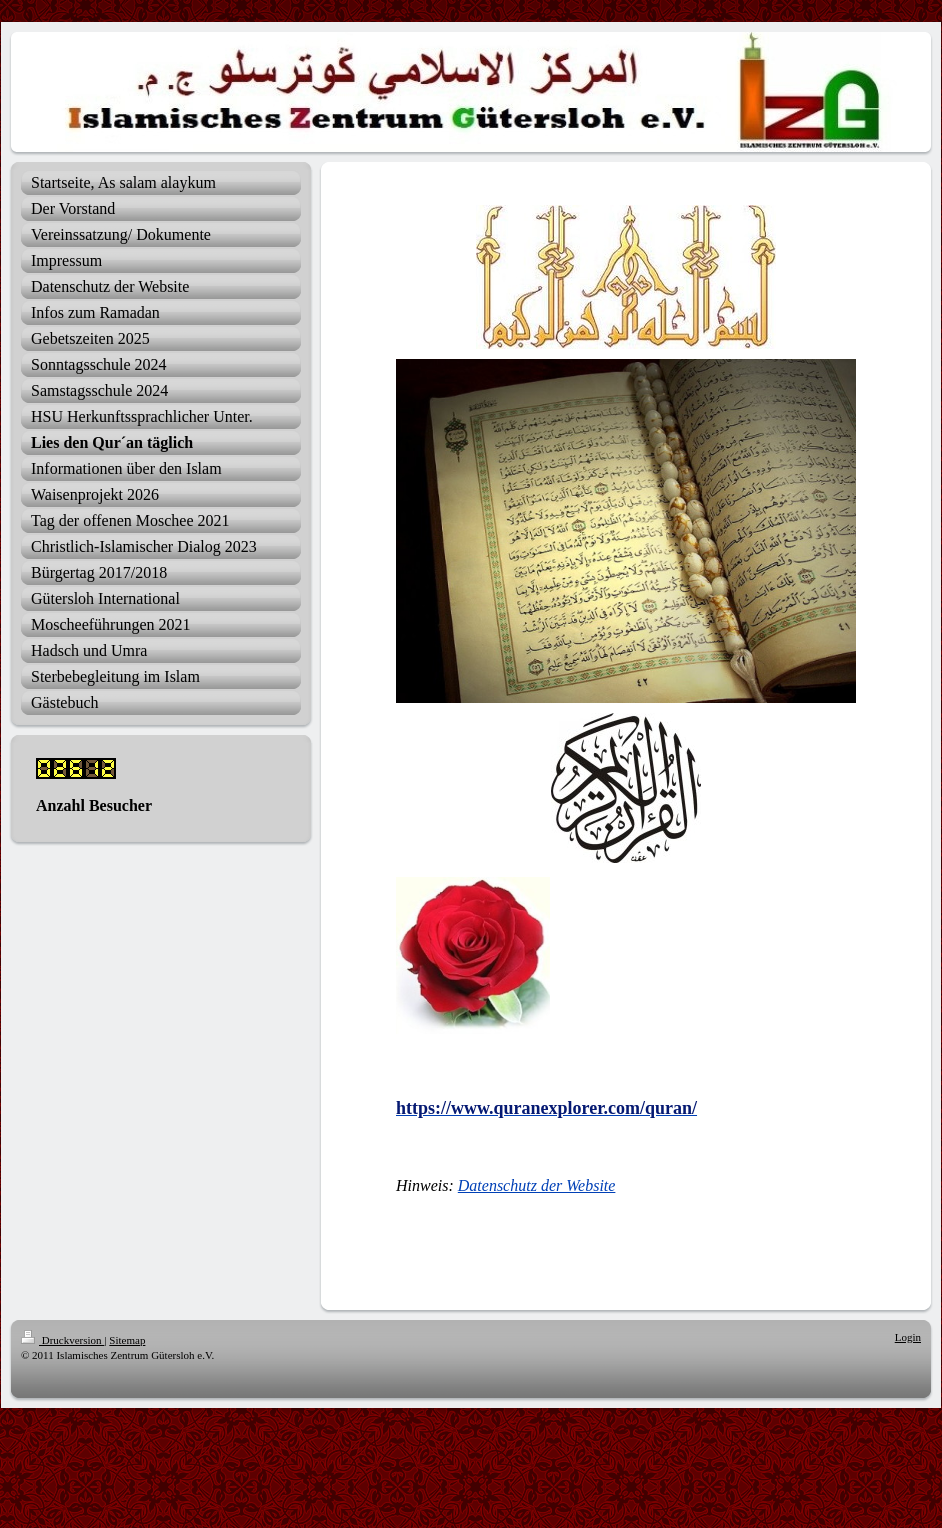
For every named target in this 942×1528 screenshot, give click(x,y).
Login (908, 1337)
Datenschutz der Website (537, 1185)
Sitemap (127, 1340)
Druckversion (62, 1340)
